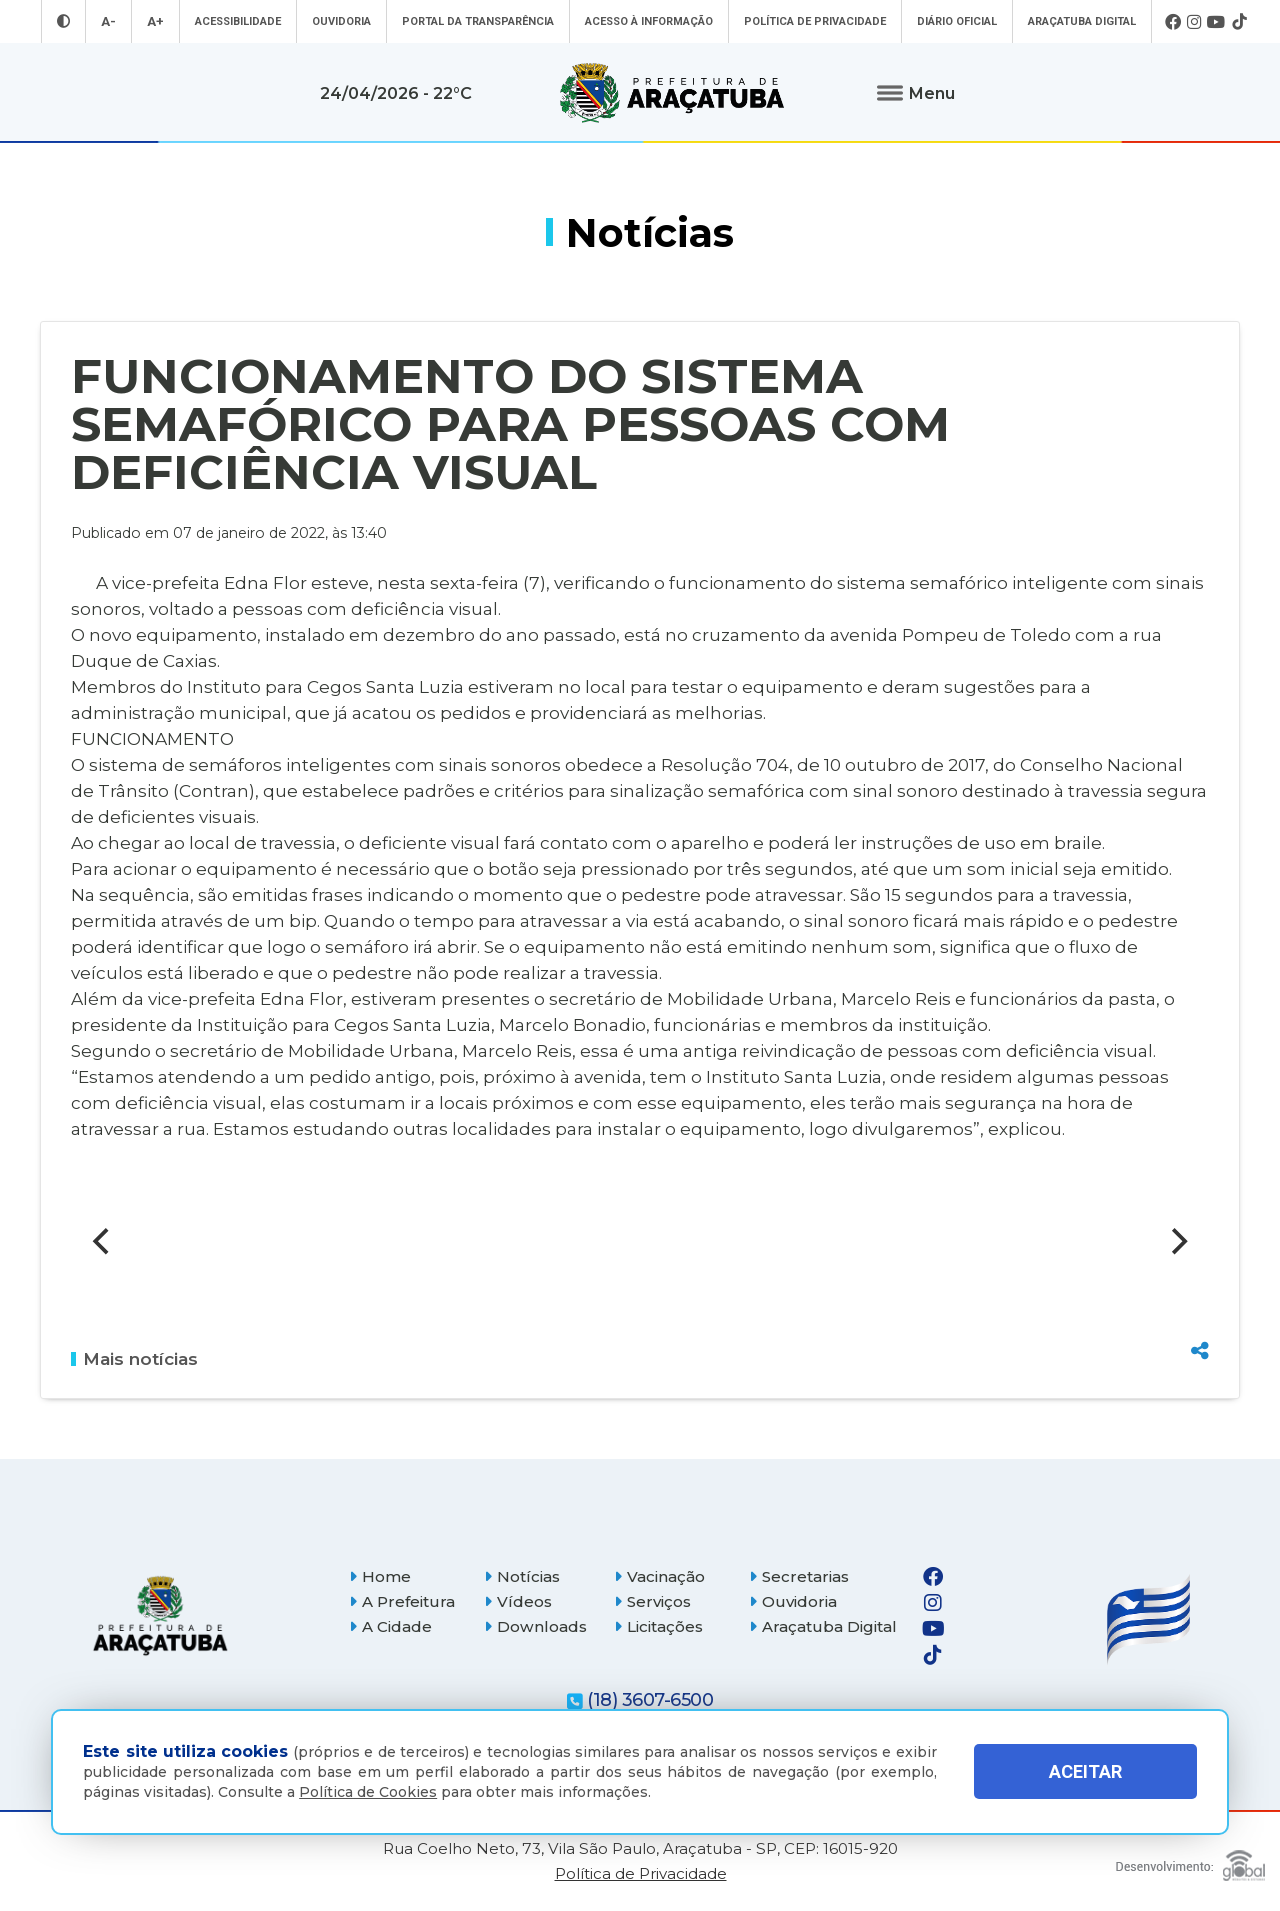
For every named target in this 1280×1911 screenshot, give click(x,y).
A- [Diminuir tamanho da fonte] (108, 21)
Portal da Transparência (478, 21)
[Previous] (103, 1241)
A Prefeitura (402, 1601)
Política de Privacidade (815, 21)
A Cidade (390, 1626)
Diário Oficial (957, 21)
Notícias (522, 1576)
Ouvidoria (341, 21)
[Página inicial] (160, 1615)
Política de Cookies (368, 1792)
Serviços (652, 1601)
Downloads (535, 1626)
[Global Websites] (1190, 1860)
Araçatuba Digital (1082, 21)
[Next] (1177, 1241)
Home (380, 1576)
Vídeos (518, 1601)
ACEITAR (1085, 1771)
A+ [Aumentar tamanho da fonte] (155, 21)
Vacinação (659, 1576)
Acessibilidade (238, 21)
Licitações (658, 1626)
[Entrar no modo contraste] (63, 21)
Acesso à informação (649, 21)
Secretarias (799, 1576)
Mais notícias (134, 1359)
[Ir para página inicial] (672, 93)
